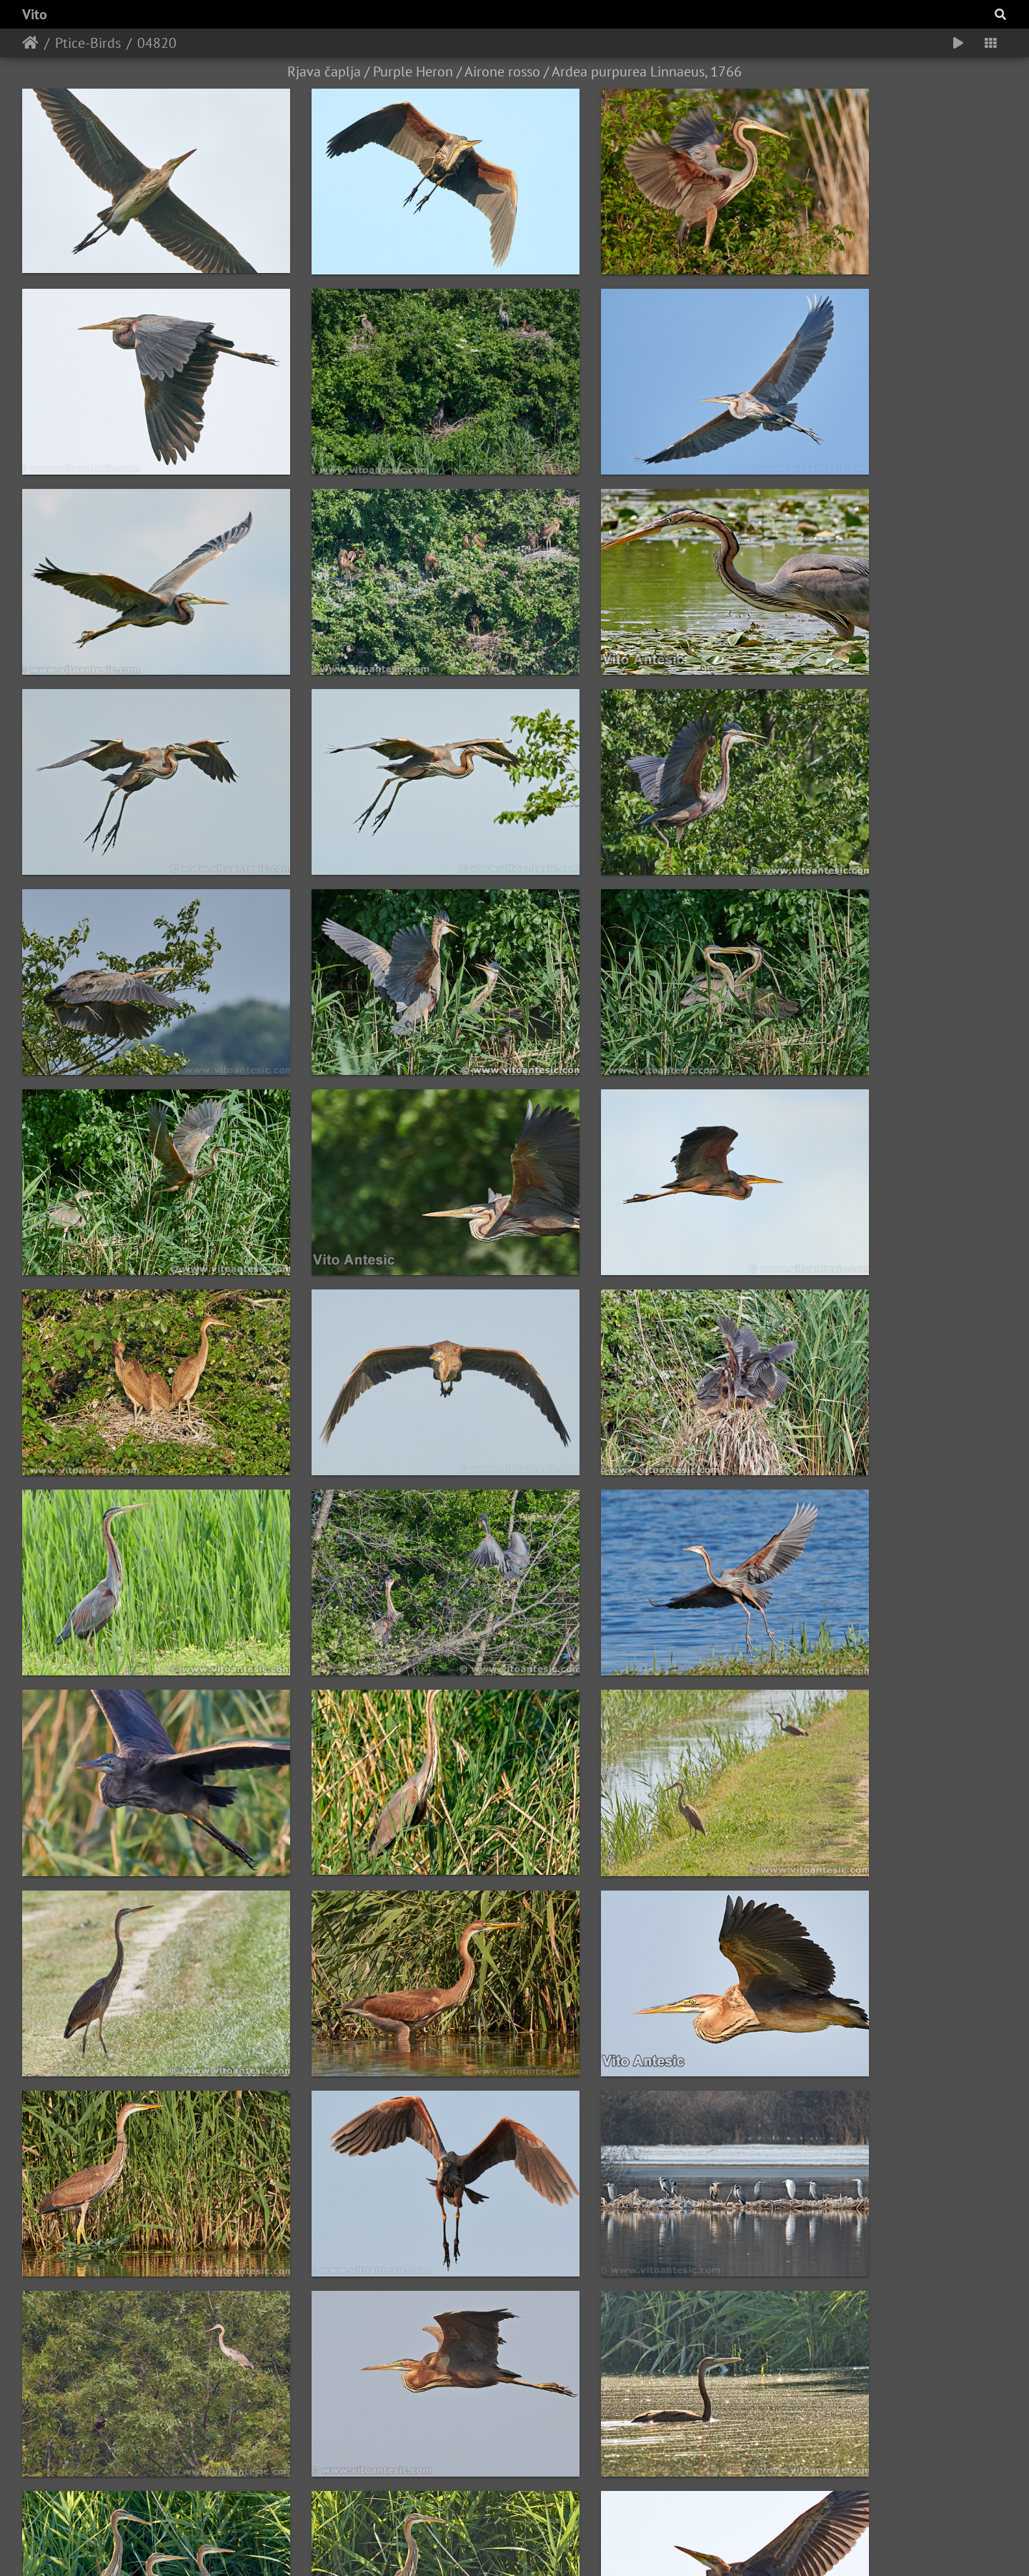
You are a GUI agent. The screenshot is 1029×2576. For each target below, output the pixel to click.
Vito (34, 14)
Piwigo (590, 2546)
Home (30, 43)
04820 (157, 43)
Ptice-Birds (88, 43)
